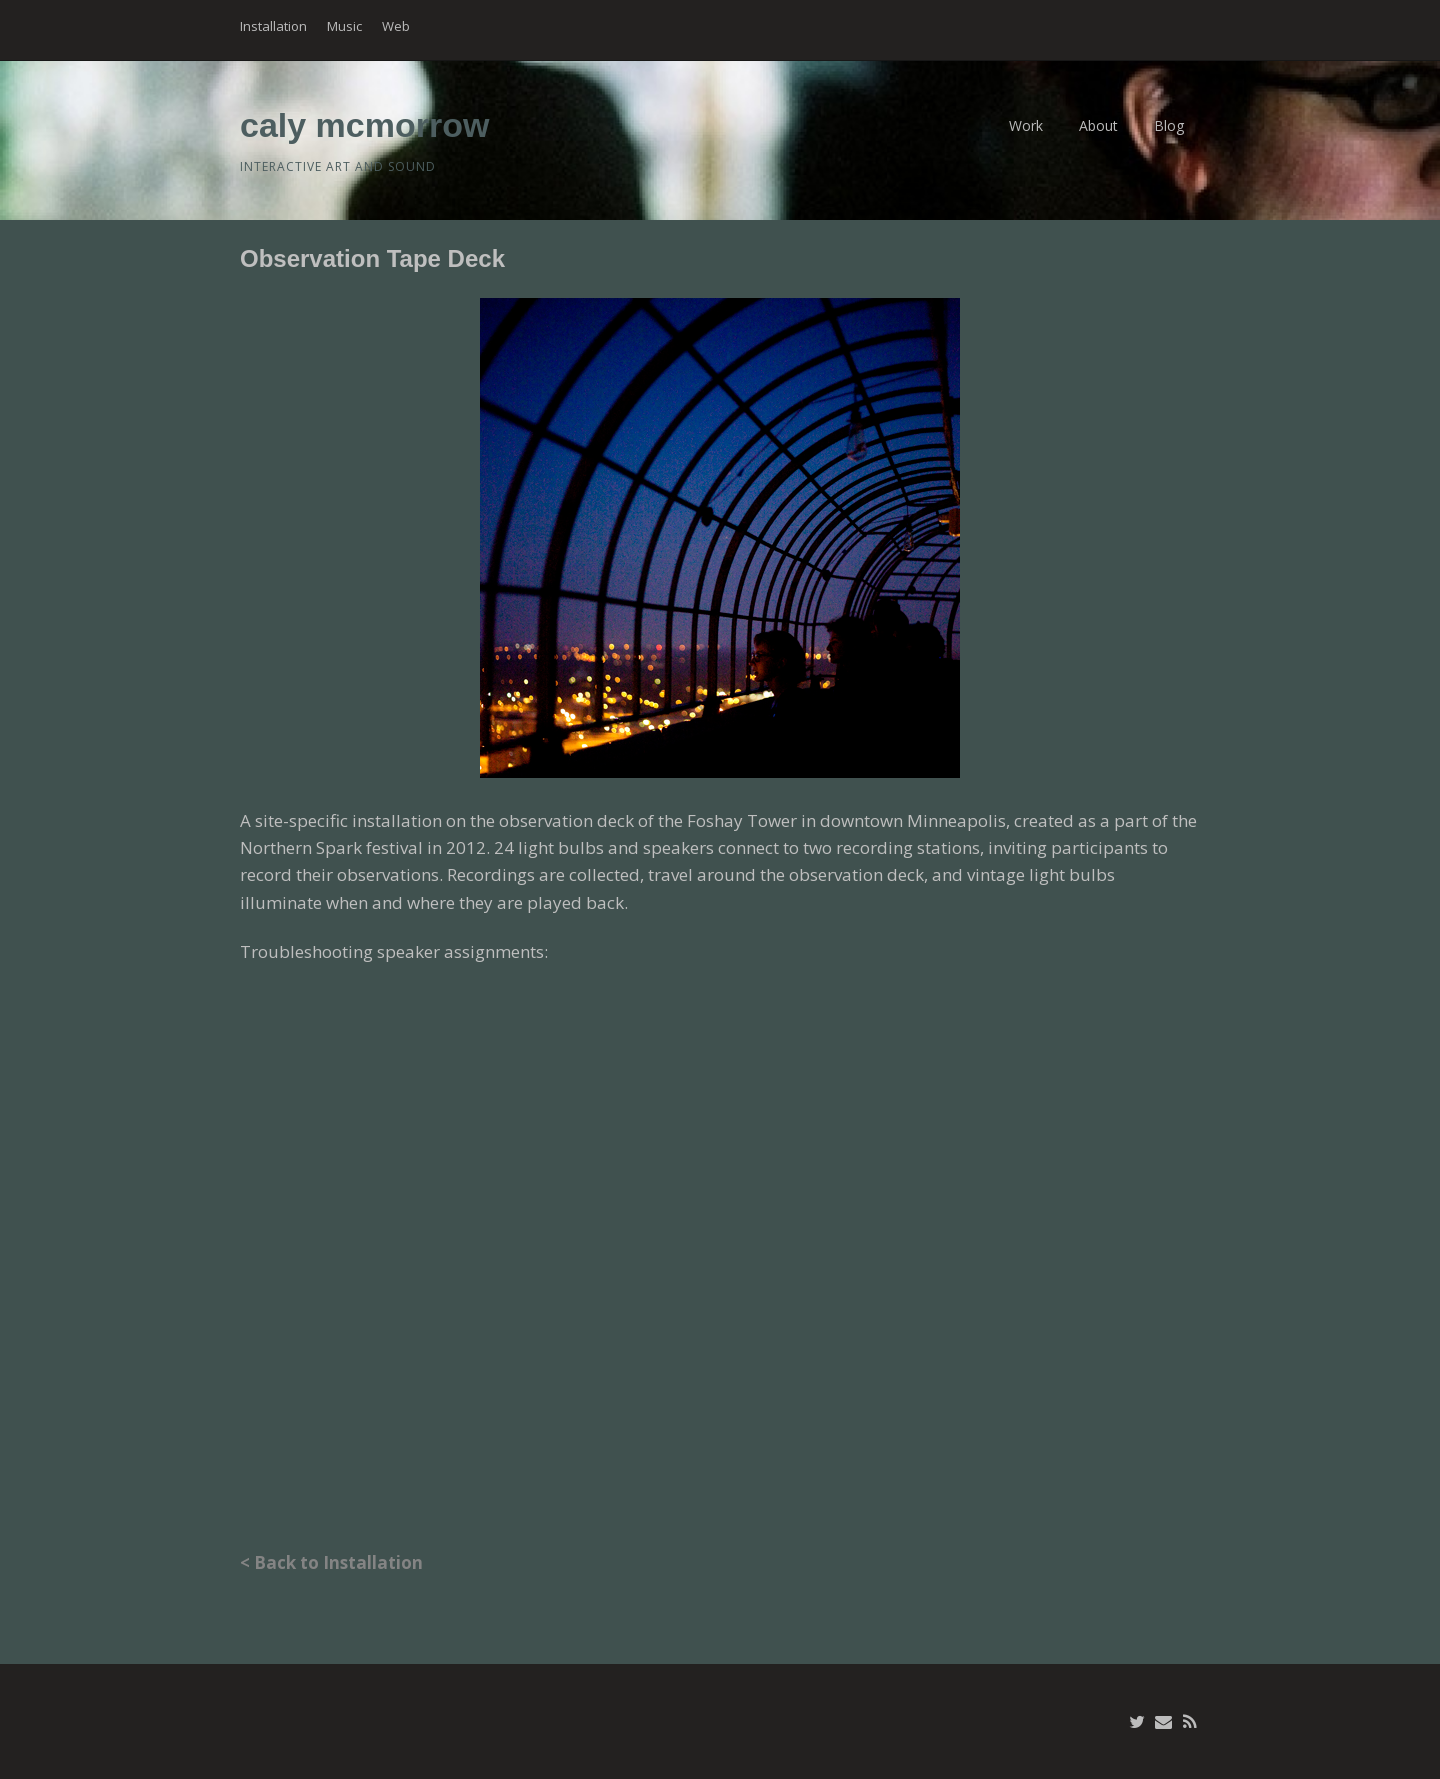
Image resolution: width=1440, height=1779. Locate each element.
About (1098, 125)
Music (344, 26)
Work (1026, 125)
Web (396, 26)
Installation (273, 26)
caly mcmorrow (364, 125)
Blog (1169, 125)
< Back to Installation (331, 1562)
